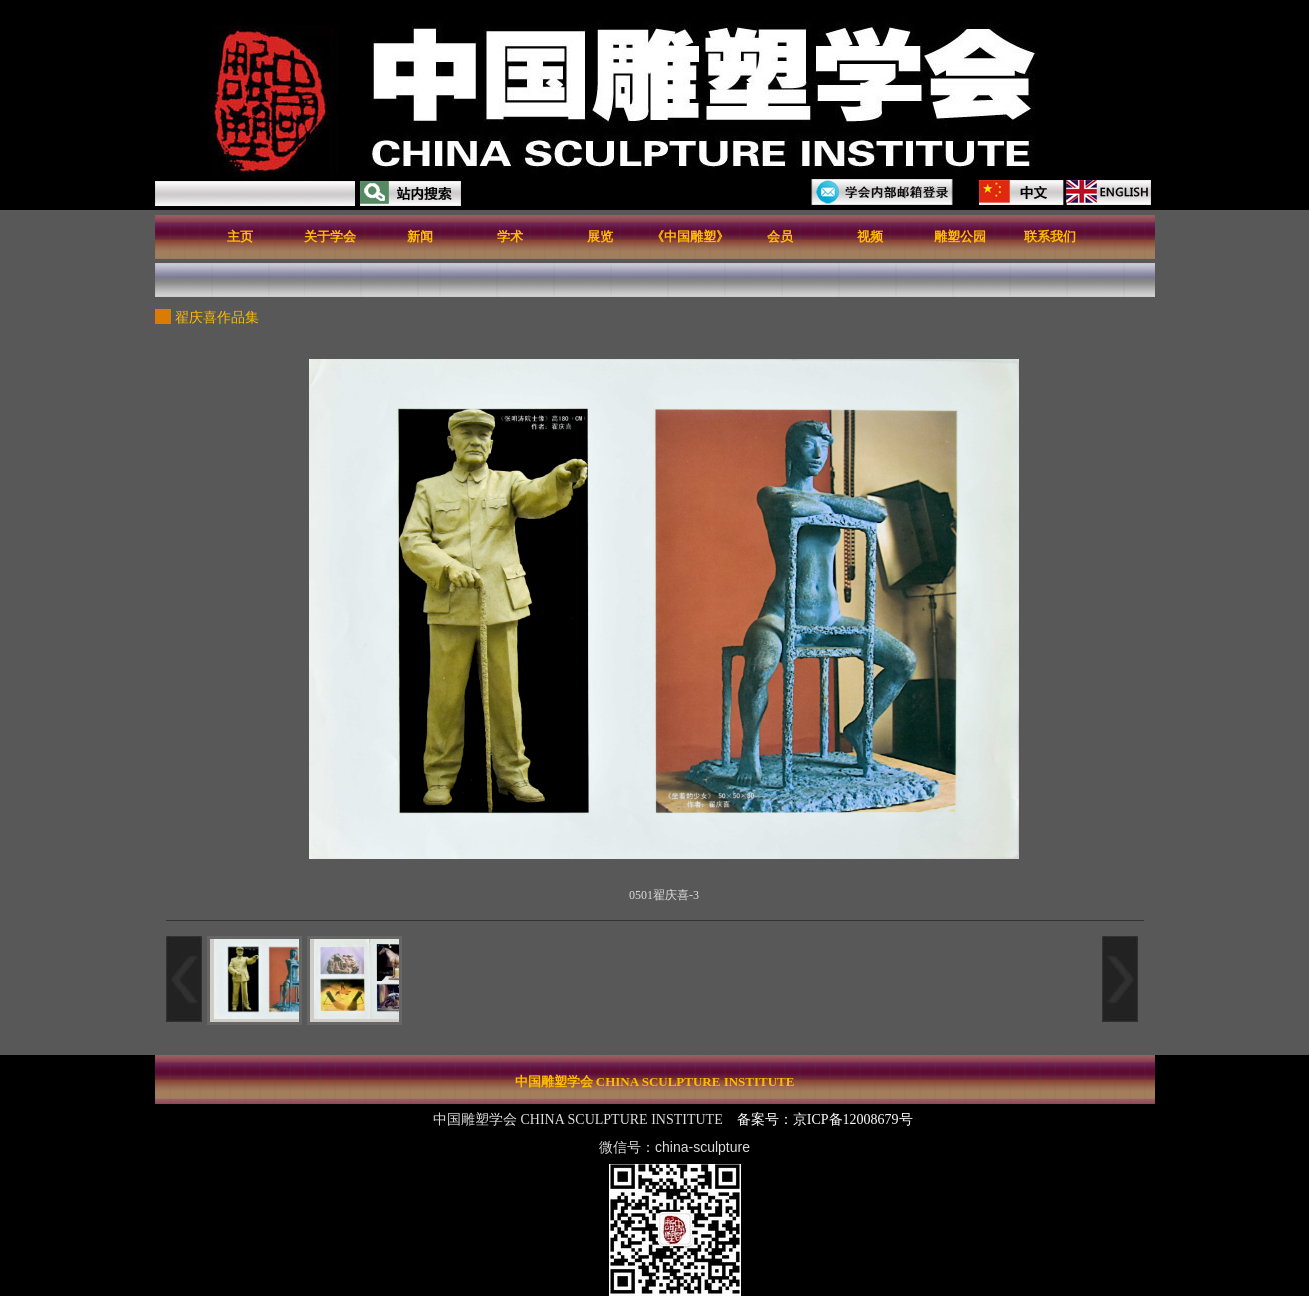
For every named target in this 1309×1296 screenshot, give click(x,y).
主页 (240, 236)
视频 (870, 236)
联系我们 (1050, 236)
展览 (600, 236)
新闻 (420, 236)
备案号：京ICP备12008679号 (826, 1119)
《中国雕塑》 (690, 236)
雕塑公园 (960, 236)
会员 (780, 236)
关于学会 (330, 236)
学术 (510, 236)
